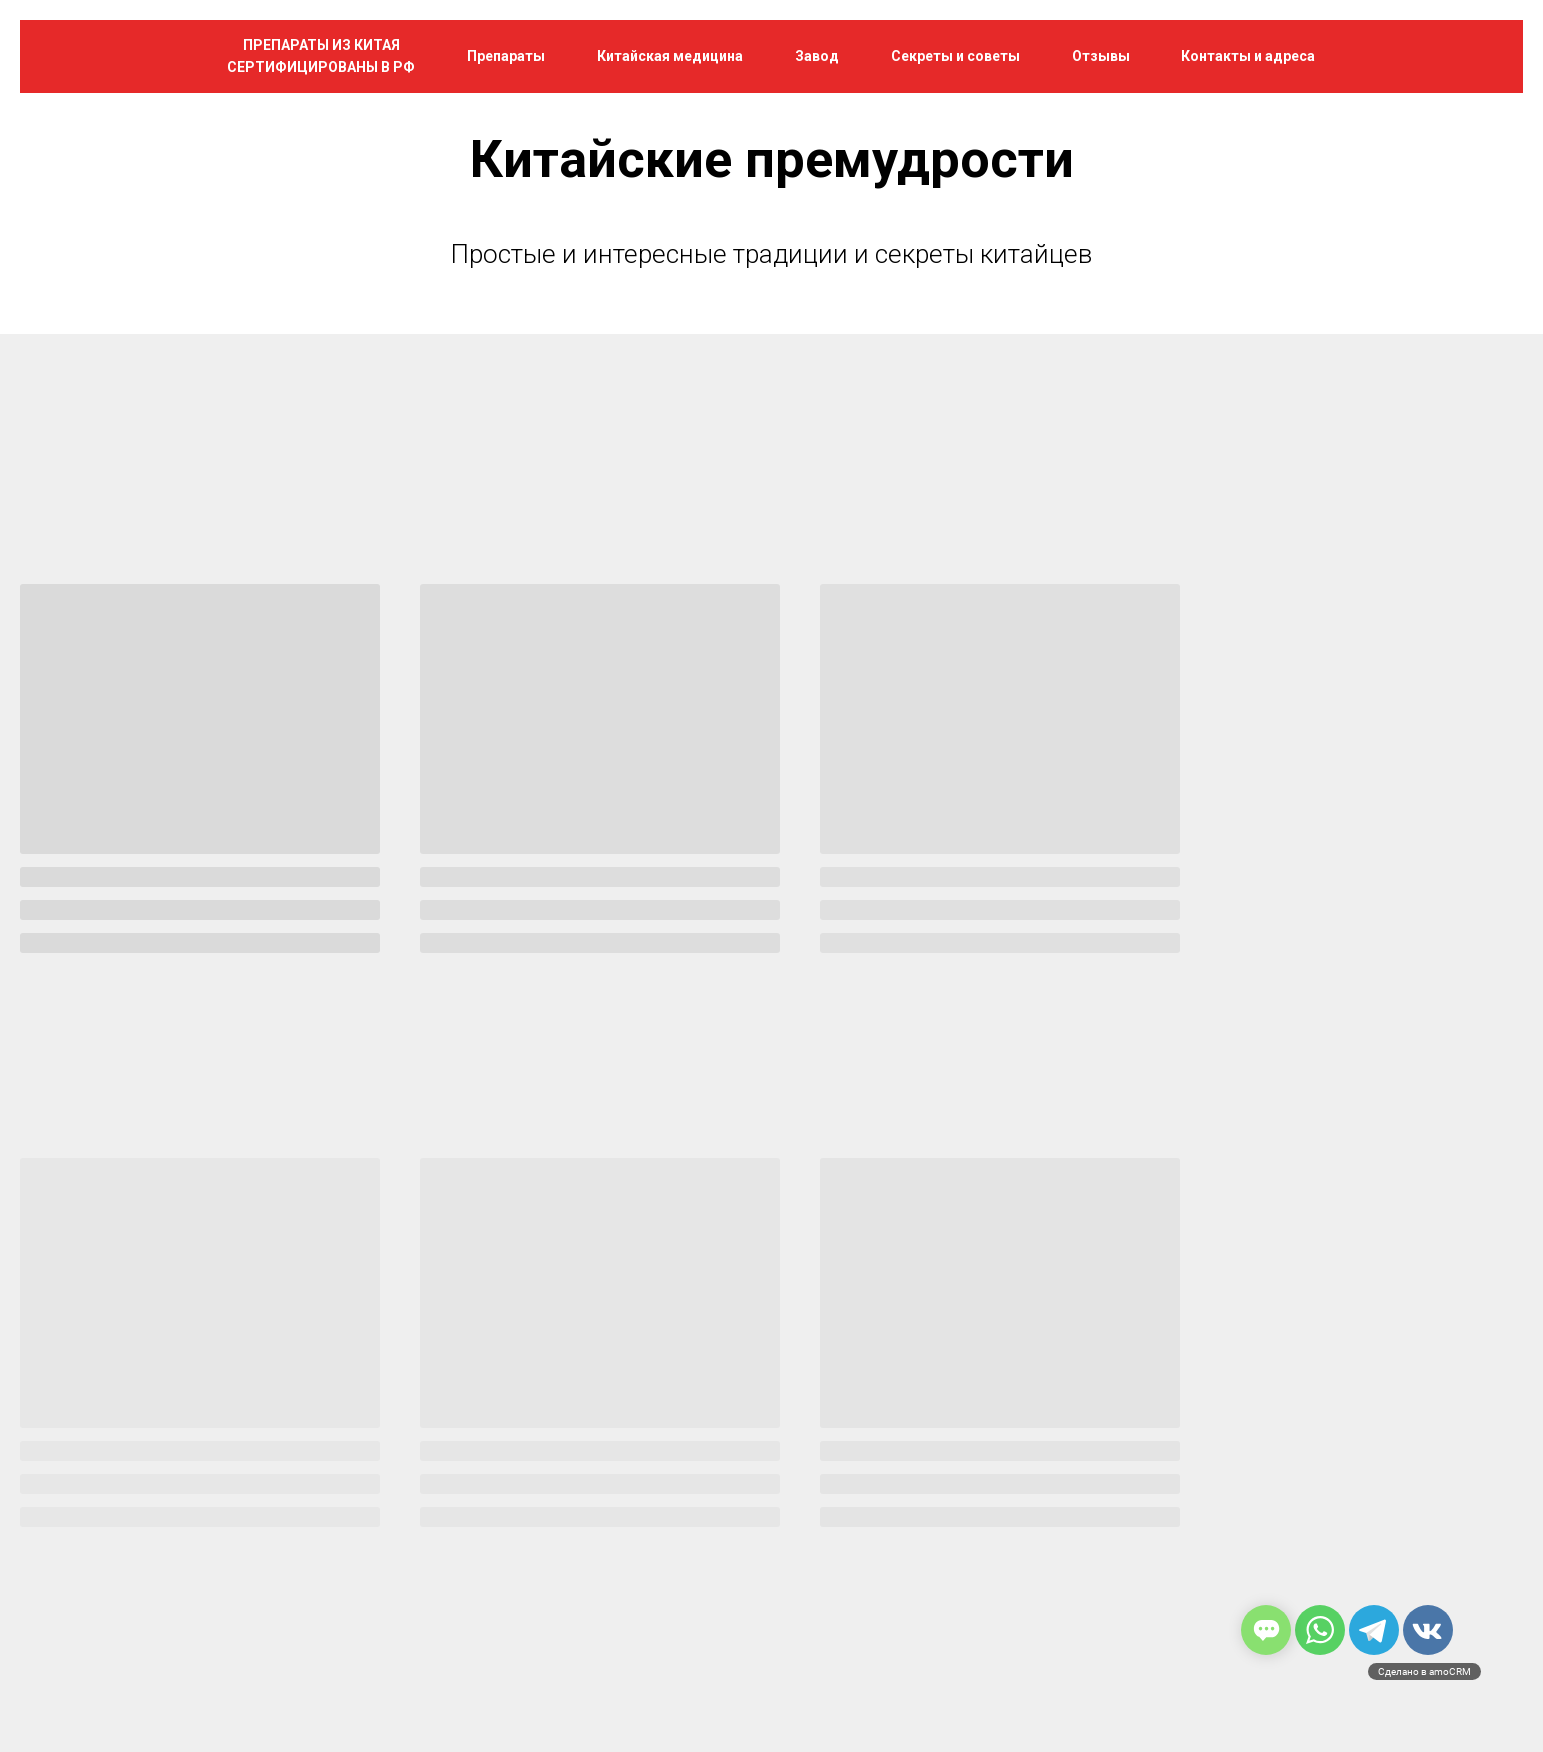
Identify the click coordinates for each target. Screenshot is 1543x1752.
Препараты (506, 56)
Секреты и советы (955, 56)
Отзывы (1101, 56)
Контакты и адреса (1248, 56)
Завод (817, 56)
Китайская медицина (670, 56)
